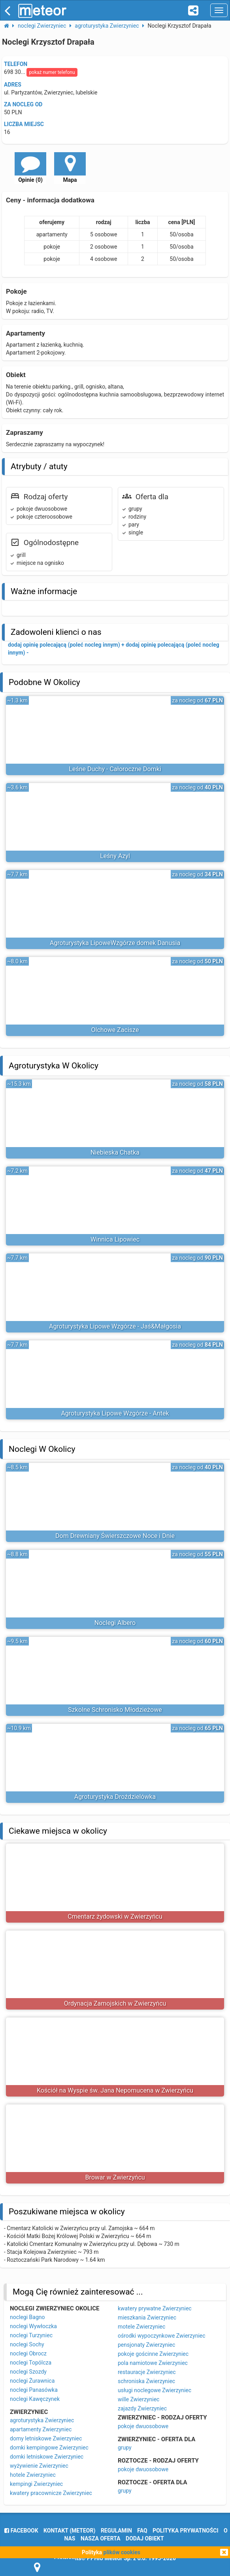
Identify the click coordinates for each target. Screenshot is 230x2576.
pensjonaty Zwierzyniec (146, 2345)
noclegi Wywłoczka (33, 2326)
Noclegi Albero (115, 1623)
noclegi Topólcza (30, 2362)
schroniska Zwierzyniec (146, 2381)
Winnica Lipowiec (115, 1239)
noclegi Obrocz (28, 2353)
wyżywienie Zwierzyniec (39, 2466)
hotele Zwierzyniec (33, 2475)
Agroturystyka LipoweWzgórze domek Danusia (115, 943)
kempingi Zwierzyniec (36, 2484)
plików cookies (122, 2552)
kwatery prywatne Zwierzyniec (155, 2308)
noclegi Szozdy (28, 2371)
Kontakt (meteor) (69, 2530)
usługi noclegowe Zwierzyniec (154, 2390)
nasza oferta (101, 2538)
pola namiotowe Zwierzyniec (153, 2363)
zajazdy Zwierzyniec (142, 2408)
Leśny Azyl (115, 856)
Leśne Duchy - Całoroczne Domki (115, 769)
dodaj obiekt (145, 2538)
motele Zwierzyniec (141, 2326)
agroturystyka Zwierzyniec (42, 2420)
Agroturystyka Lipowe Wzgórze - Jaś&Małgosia (115, 1326)
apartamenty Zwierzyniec (41, 2429)
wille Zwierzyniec (138, 2399)
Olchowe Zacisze (115, 1030)
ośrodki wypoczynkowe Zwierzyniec (161, 2336)
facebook (21, 2530)
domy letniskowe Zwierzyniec (46, 2438)
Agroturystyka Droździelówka (115, 1796)
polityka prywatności (185, 2530)
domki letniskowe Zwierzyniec (46, 2456)
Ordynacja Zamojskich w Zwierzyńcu (115, 2003)
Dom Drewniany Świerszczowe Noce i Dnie (115, 1536)
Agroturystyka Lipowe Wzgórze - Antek (115, 1413)
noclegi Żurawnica (32, 2381)
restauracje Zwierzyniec (147, 2372)
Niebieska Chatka (115, 1152)
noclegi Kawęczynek (35, 2399)
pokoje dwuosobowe (143, 2426)
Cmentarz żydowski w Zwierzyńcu (115, 1916)
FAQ (142, 2530)
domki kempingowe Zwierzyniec (49, 2447)
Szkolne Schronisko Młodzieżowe (115, 1710)
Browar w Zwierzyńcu (115, 2177)
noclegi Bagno (27, 2317)
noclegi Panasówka (34, 2390)
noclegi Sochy (27, 2344)
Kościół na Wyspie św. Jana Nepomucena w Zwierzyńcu (115, 2090)
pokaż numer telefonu (52, 72)
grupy (125, 2447)
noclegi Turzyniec (31, 2335)
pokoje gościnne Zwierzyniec (153, 2354)
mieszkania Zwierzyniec (147, 2317)
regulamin (116, 2530)
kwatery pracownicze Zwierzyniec (51, 2493)
